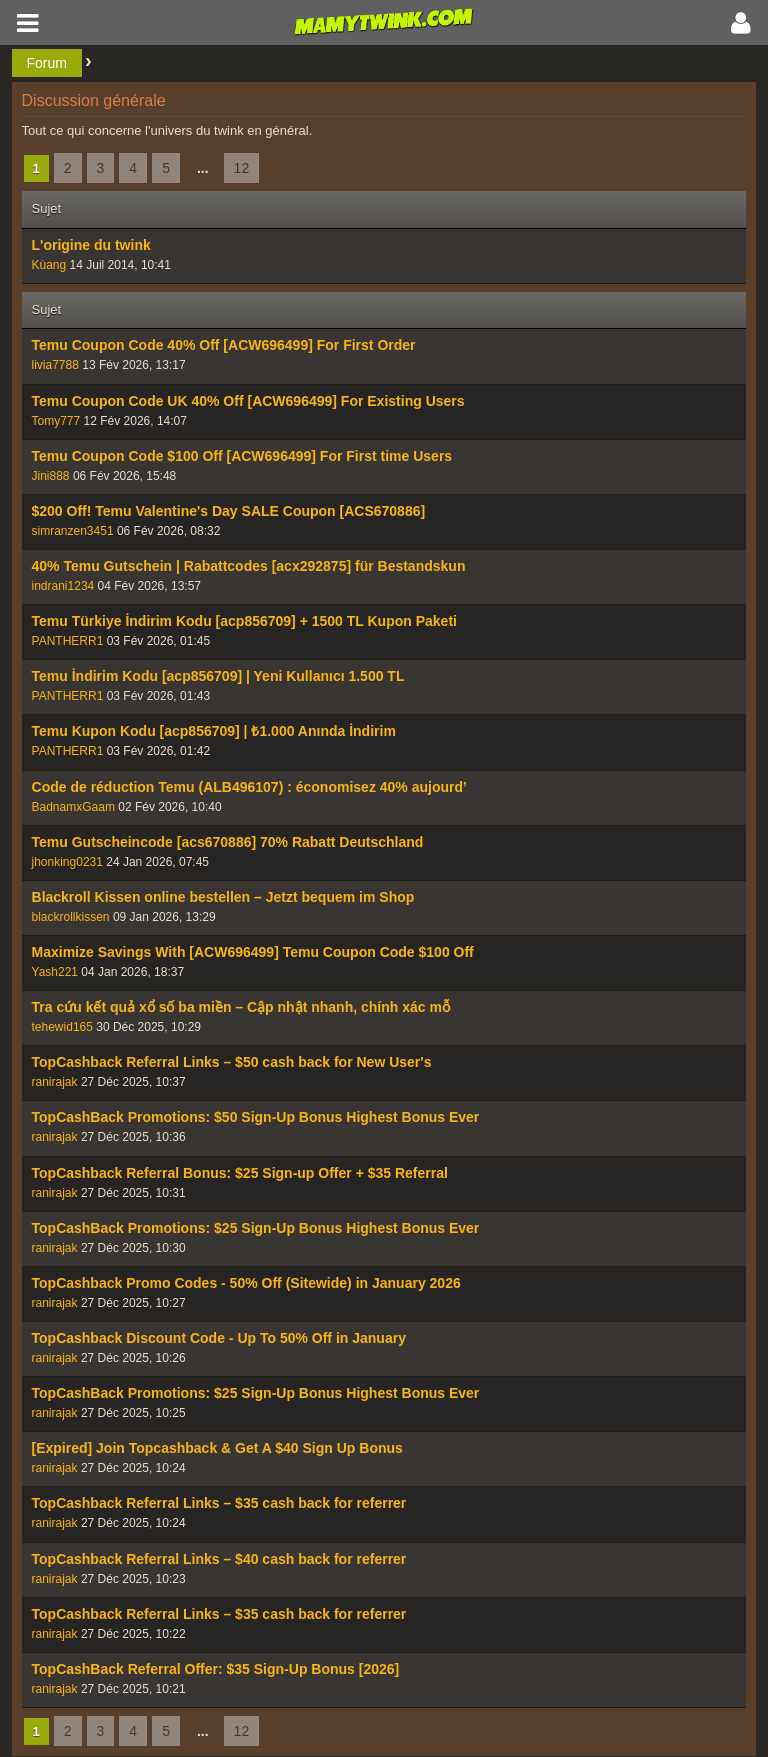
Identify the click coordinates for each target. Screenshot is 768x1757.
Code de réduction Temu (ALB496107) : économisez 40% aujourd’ (249, 787)
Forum (47, 63)
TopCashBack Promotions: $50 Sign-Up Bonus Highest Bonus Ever (256, 1117)
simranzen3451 (73, 531)
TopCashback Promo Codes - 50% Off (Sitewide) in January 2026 (246, 1283)
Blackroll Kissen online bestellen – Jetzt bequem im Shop (223, 897)
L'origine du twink (91, 245)
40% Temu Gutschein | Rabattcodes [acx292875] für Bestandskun (249, 566)
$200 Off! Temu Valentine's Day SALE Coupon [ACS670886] (229, 511)
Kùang (49, 265)
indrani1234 (63, 586)
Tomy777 (56, 421)
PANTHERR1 (68, 641)
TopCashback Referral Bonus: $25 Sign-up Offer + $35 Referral (240, 1173)
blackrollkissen (71, 917)
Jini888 (51, 476)
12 (242, 168)
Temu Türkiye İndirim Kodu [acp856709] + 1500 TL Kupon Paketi (244, 621)
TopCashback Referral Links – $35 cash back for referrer (219, 1503)
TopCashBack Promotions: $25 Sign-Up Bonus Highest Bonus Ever (256, 1228)
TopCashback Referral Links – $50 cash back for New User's (232, 1062)
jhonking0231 (67, 862)
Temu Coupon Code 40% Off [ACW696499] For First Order (224, 345)
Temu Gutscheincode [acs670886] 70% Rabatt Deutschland (228, 842)
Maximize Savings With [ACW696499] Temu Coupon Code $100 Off (253, 952)
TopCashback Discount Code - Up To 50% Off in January (219, 1338)
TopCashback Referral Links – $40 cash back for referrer (219, 1559)
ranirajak (55, 1082)
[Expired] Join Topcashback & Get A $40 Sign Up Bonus (217, 1448)
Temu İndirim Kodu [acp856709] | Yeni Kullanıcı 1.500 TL (218, 676)
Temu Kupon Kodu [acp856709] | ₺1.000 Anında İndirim (214, 731)
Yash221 (55, 972)
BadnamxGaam (73, 807)
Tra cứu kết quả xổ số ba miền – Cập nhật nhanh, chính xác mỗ (241, 1007)
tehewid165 (62, 1027)
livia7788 (55, 365)
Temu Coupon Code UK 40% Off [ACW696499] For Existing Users (248, 401)
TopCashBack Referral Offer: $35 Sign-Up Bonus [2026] (216, 1669)
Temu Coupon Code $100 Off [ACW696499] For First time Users (242, 456)
